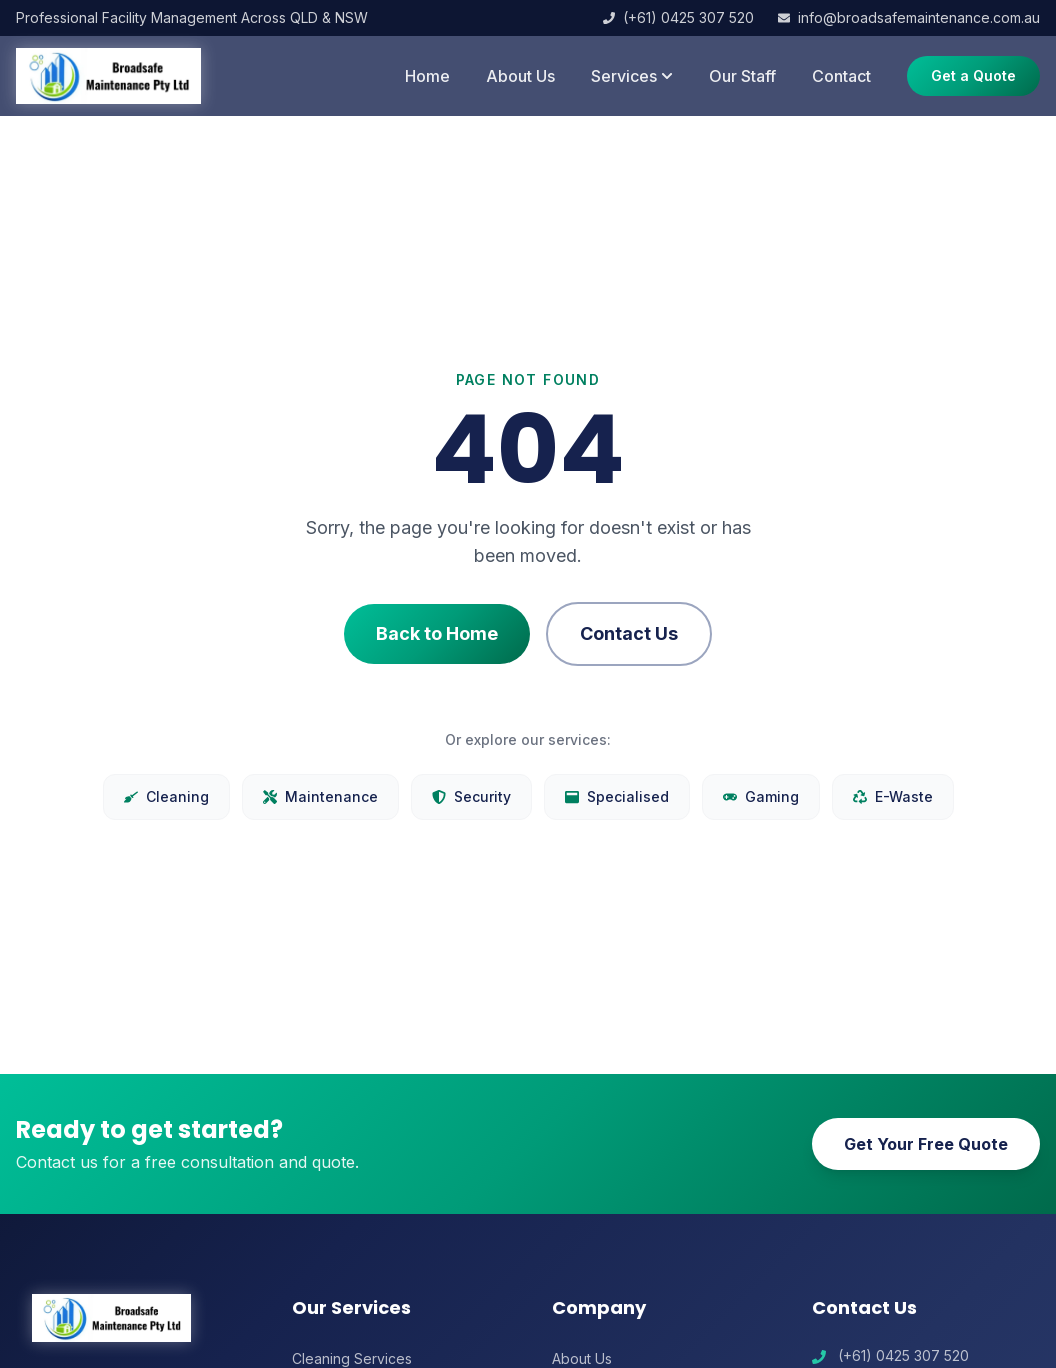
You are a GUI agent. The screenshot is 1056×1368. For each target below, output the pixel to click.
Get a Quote (973, 75)
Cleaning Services (352, 1358)
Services (632, 76)
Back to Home (437, 633)
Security (471, 796)
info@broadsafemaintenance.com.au (909, 17)
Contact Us (629, 633)
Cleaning (166, 796)
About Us (520, 76)
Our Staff (742, 76)
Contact (841, 76)
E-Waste (893, 796)
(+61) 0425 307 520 (678, 17)
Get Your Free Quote (926, 1144)
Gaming (761, 796)
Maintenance (320, 796)
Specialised (617, 796)
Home (427, 76)
